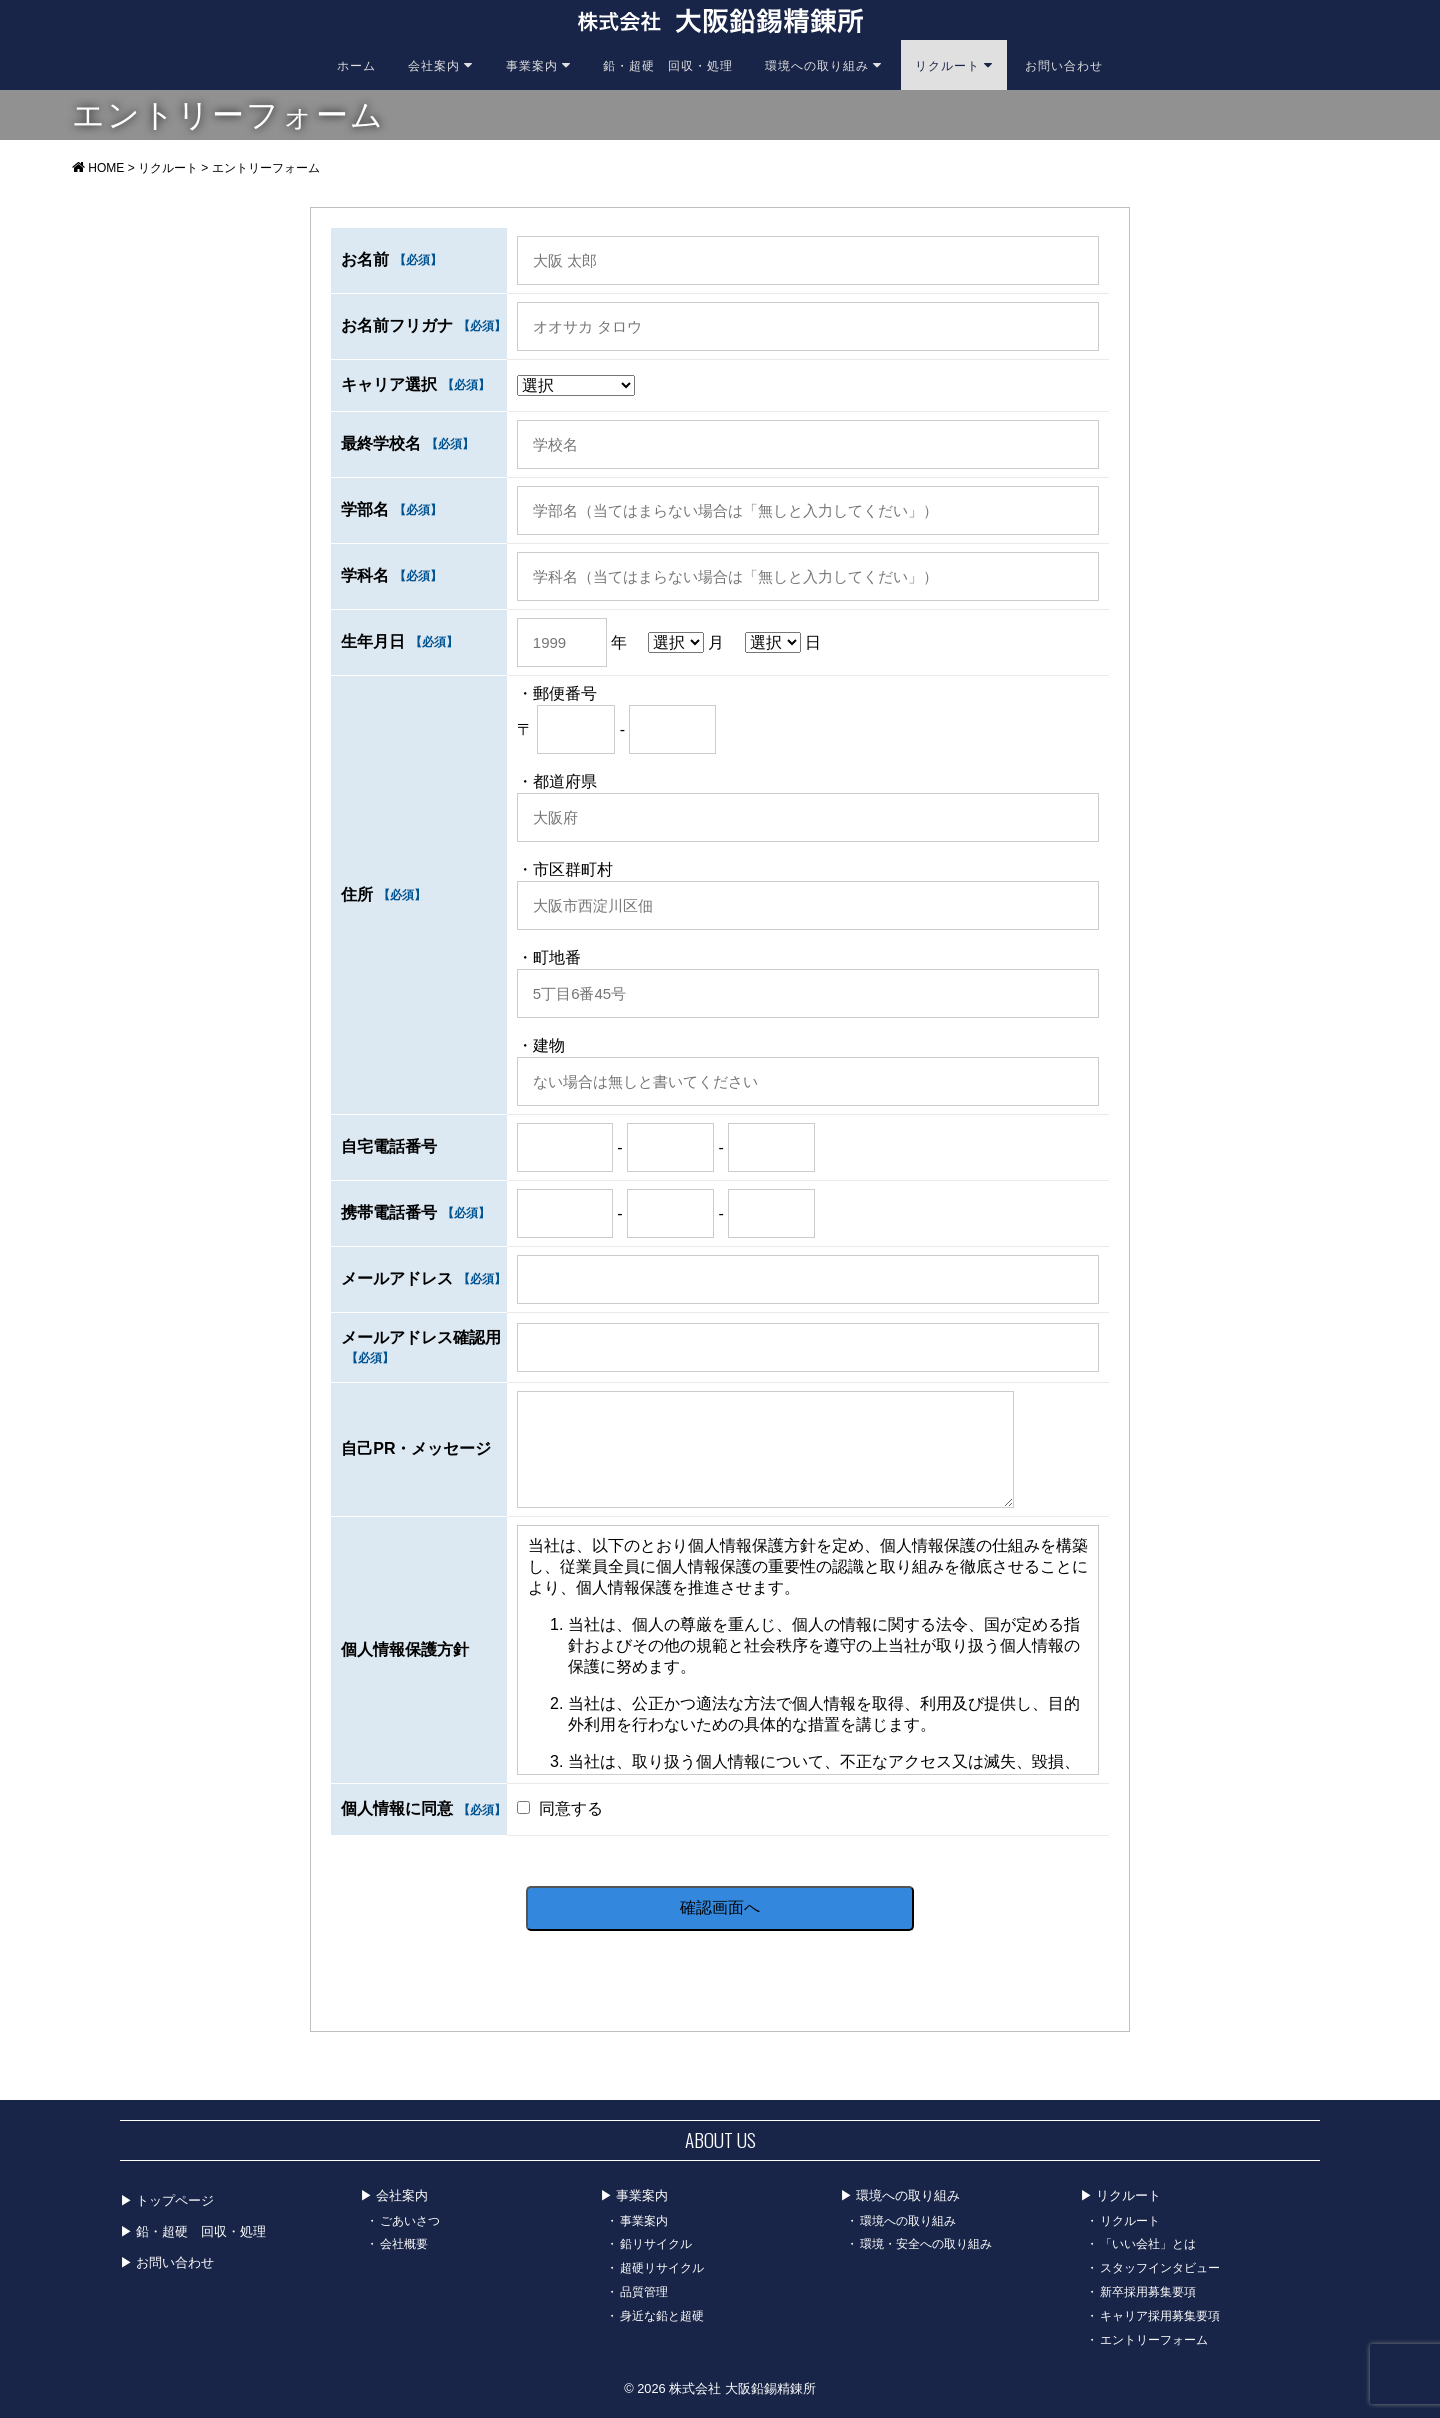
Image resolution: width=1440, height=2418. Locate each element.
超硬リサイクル (662, 2266)
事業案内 (538, 64)
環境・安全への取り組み (926, 2242)
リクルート (954, 64)
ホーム (356, 64)
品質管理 (644, 2290)
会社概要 (404, 2242)
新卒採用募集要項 (1148, 2290)
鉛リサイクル (656, 2242)
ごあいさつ (410, 2219)
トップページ (175, 2199)
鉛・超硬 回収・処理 (668, 64)
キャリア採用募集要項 (1160, 2314)
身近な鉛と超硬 (662, 2314)
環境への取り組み (823, 64)
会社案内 (440, 64)
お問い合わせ (1064, 64)
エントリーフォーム (1154, 2338)
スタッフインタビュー (1160, 2266)
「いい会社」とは (1148, 2242)
